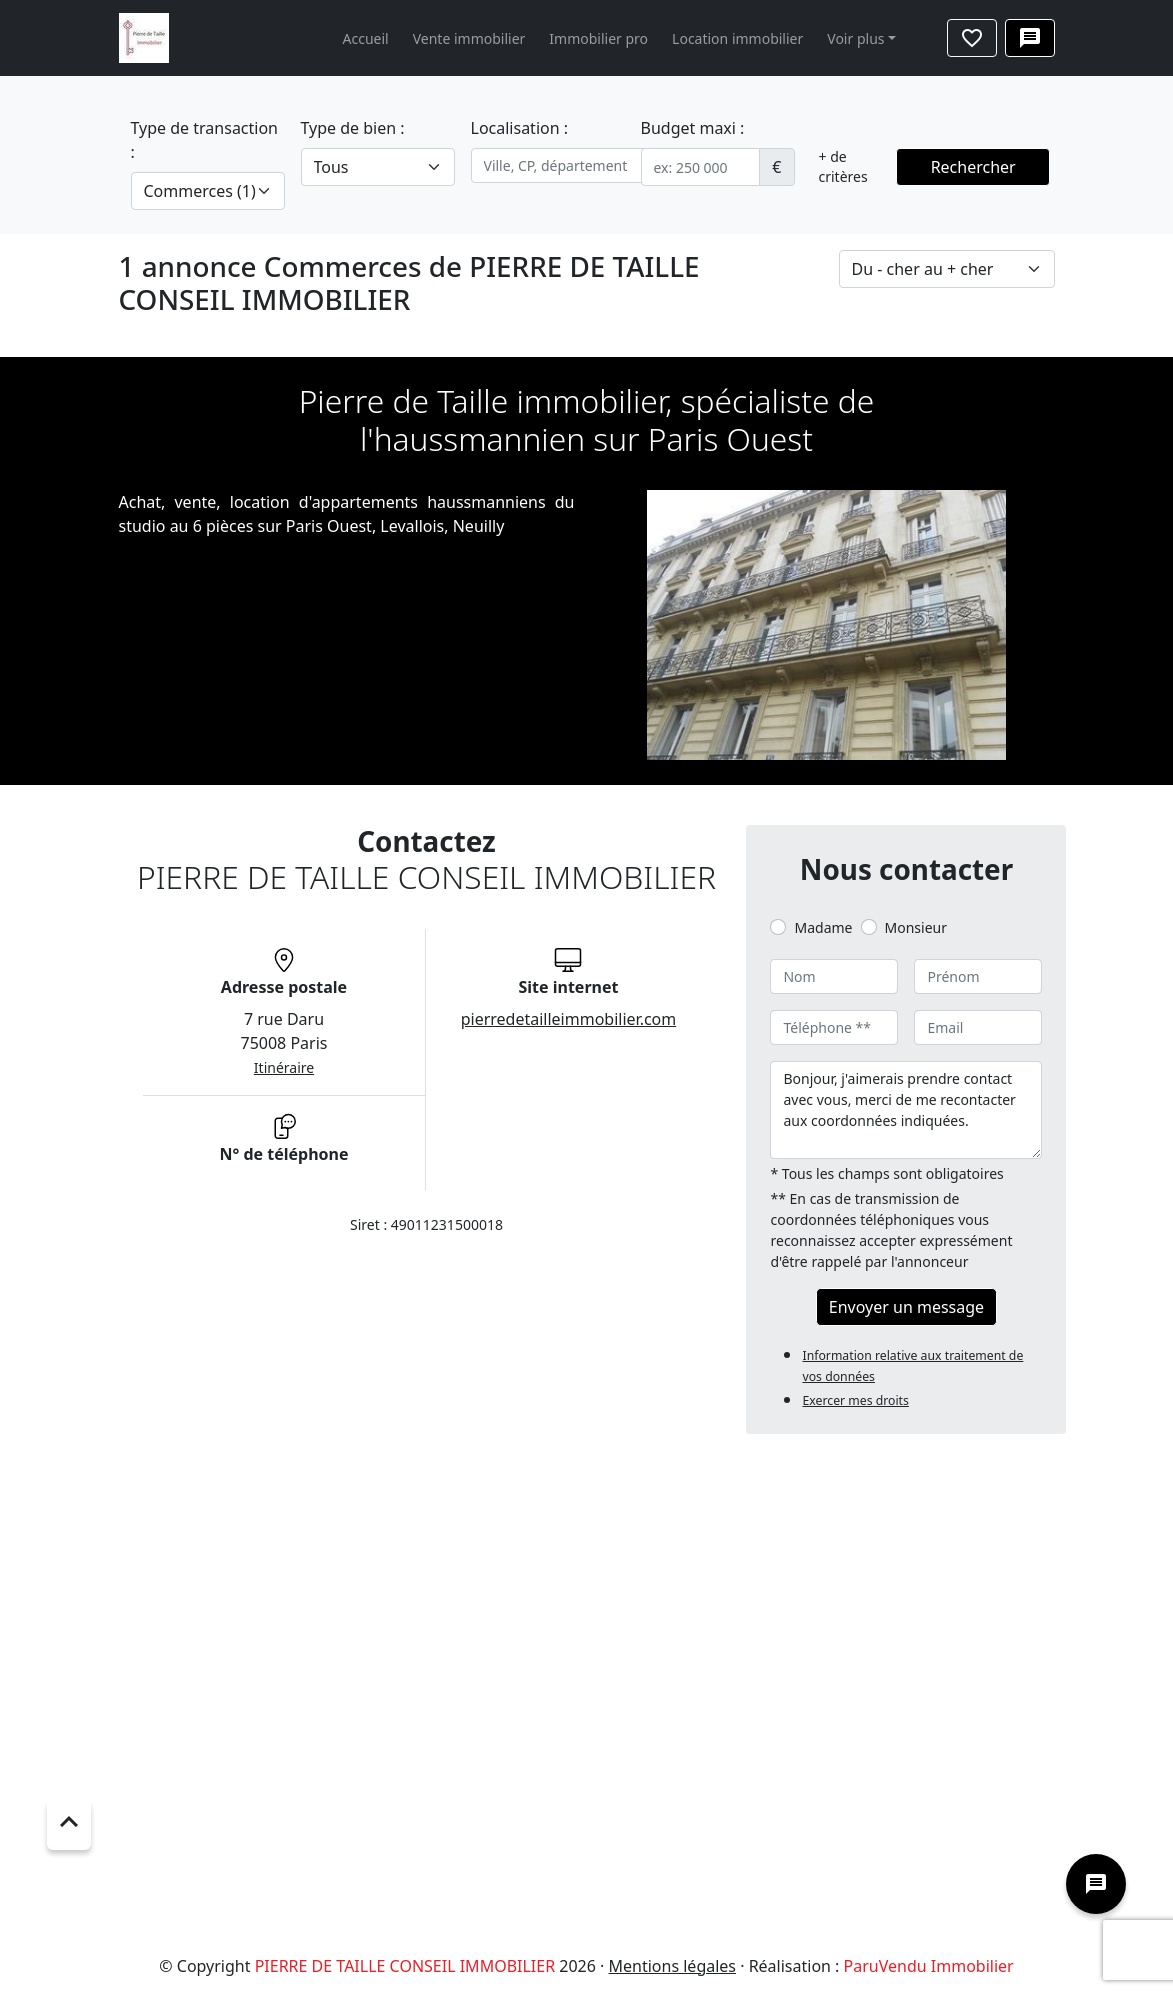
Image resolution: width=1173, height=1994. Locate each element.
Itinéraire (284, 1067)
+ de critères (843, 166)
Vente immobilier (469, 38)
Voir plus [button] (855, 38)
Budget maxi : (693, 128)
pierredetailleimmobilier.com (569, 1019)
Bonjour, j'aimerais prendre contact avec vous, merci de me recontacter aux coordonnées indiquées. (906, 1110)
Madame (823, 927)
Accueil (366, 38)
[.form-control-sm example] (701, 167)
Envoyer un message (906, 1307)
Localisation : (520, 128)
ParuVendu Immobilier (929, 1966)
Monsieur (916, 927)
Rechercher (973, 167)
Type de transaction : (205, 140)
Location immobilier (737, 38)
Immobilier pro (598, 38)
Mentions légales (673, 1966)
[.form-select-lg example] (208, 191)
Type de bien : (353, 128)
